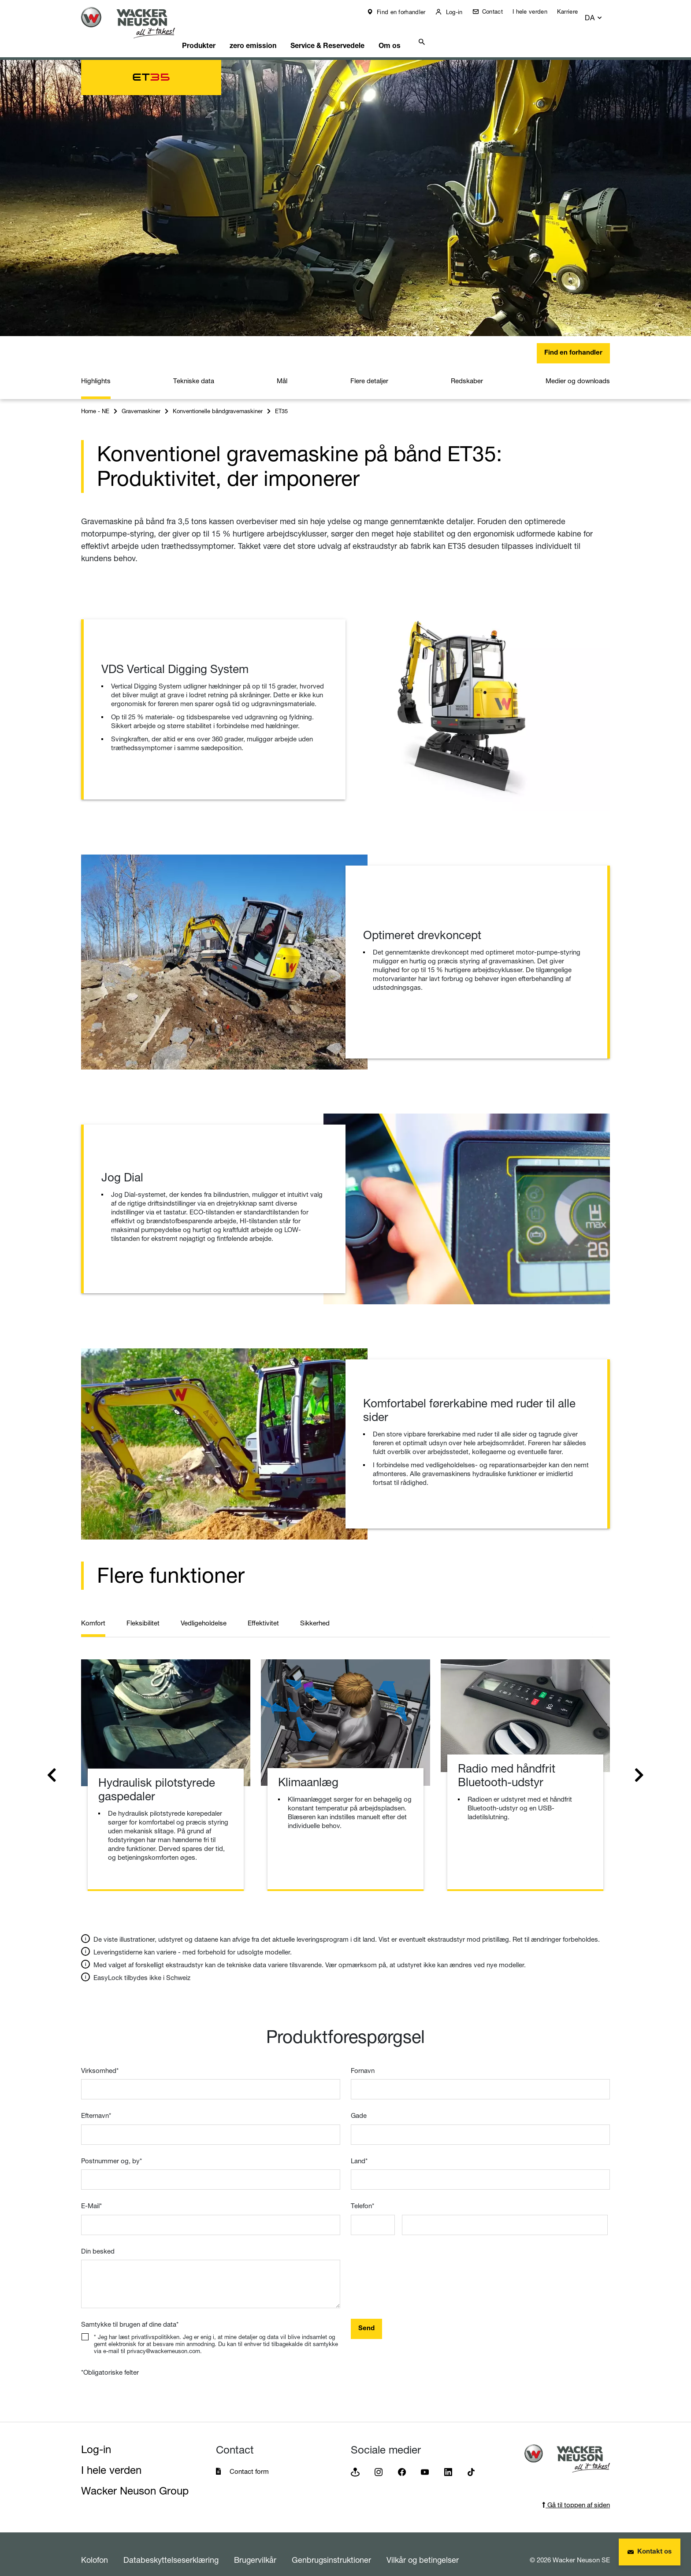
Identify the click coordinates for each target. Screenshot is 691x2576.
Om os (419, 33)
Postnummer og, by (111, 2150)
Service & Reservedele (351, 33)
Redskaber (467, 370)
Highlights (96, 370)
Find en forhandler (406, 11)
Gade (359, 2104)
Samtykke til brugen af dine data (129, 2313)
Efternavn (96, 2104)
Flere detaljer (369, 370)
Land (359, 2150)
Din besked (98, 2240)
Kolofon (94, 2549)
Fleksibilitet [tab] (143, 1612)
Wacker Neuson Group (135, 2479)
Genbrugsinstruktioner (331, 2549)
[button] (602, 14)
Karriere (573, 11)
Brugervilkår (255, 2549)
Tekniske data (193, 370)
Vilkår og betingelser (422, 2549)
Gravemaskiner (141, 399)
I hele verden (536, 11)
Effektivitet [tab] (263, 1612)
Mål (282, 370)
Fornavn (363, 2059)
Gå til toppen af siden (576, 2494)
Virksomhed (100, 2059)
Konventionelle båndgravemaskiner (218, 399)
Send (366, 2317)
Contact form (249, 2460)
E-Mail (91, 2195)
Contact (497, 11)
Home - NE (95, 399)
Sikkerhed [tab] (315, 1612)
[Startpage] (135, 22)
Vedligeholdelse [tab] (204, 1612)
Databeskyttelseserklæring (171, 2549)
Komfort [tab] (93, 1612)
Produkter (214, 33)
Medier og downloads (578, 370)
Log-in (459, 11)
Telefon (362, 2194)
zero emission (273, 33)
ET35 (281, 399)
